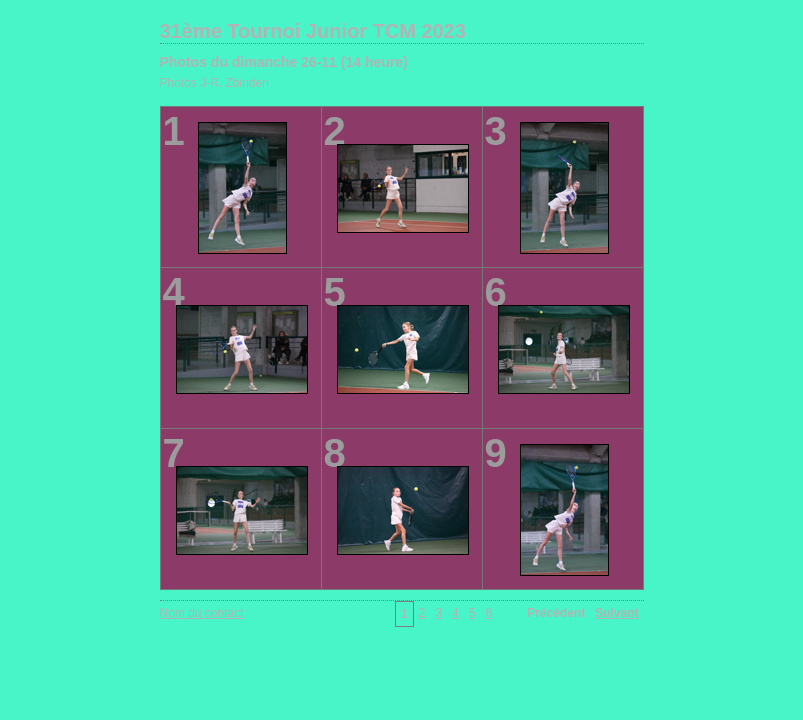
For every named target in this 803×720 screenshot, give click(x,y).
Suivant (616, 613)
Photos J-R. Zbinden (214, 83)
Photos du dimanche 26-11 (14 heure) (284, 62)
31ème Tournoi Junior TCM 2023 (313, 31)
